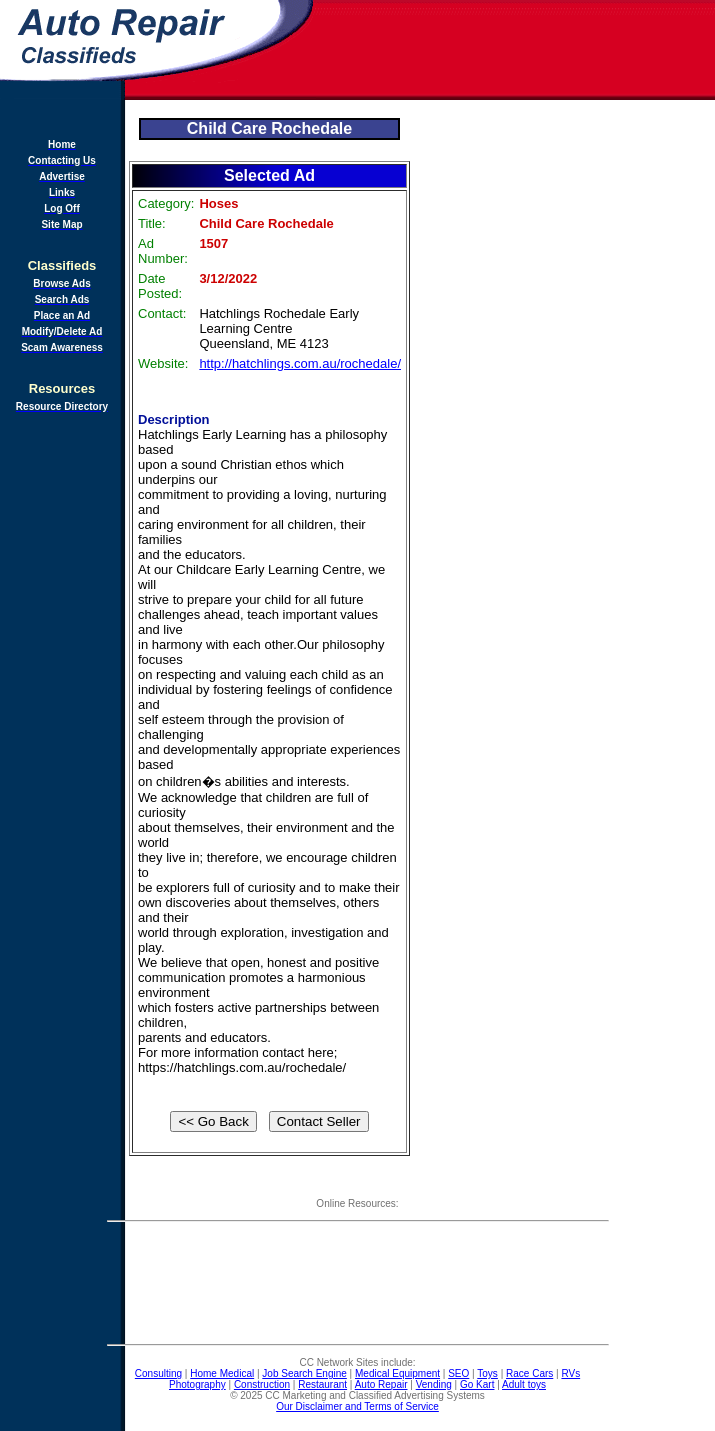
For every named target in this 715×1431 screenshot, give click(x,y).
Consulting (158, 1373)
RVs (570, 1373)
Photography (197, 1384)
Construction (262, 1384)
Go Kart (477, 1384)
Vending (434, 1384)
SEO (458, 1373)
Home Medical (222, 1373)
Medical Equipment (397, 1373)
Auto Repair (381, 1384)
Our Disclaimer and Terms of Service (357, 1406)
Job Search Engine (304, 1373)
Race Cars (529, 1373)
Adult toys (524, 1384)
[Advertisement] (515, 50)
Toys (487, 1373)
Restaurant (322, 1384)
